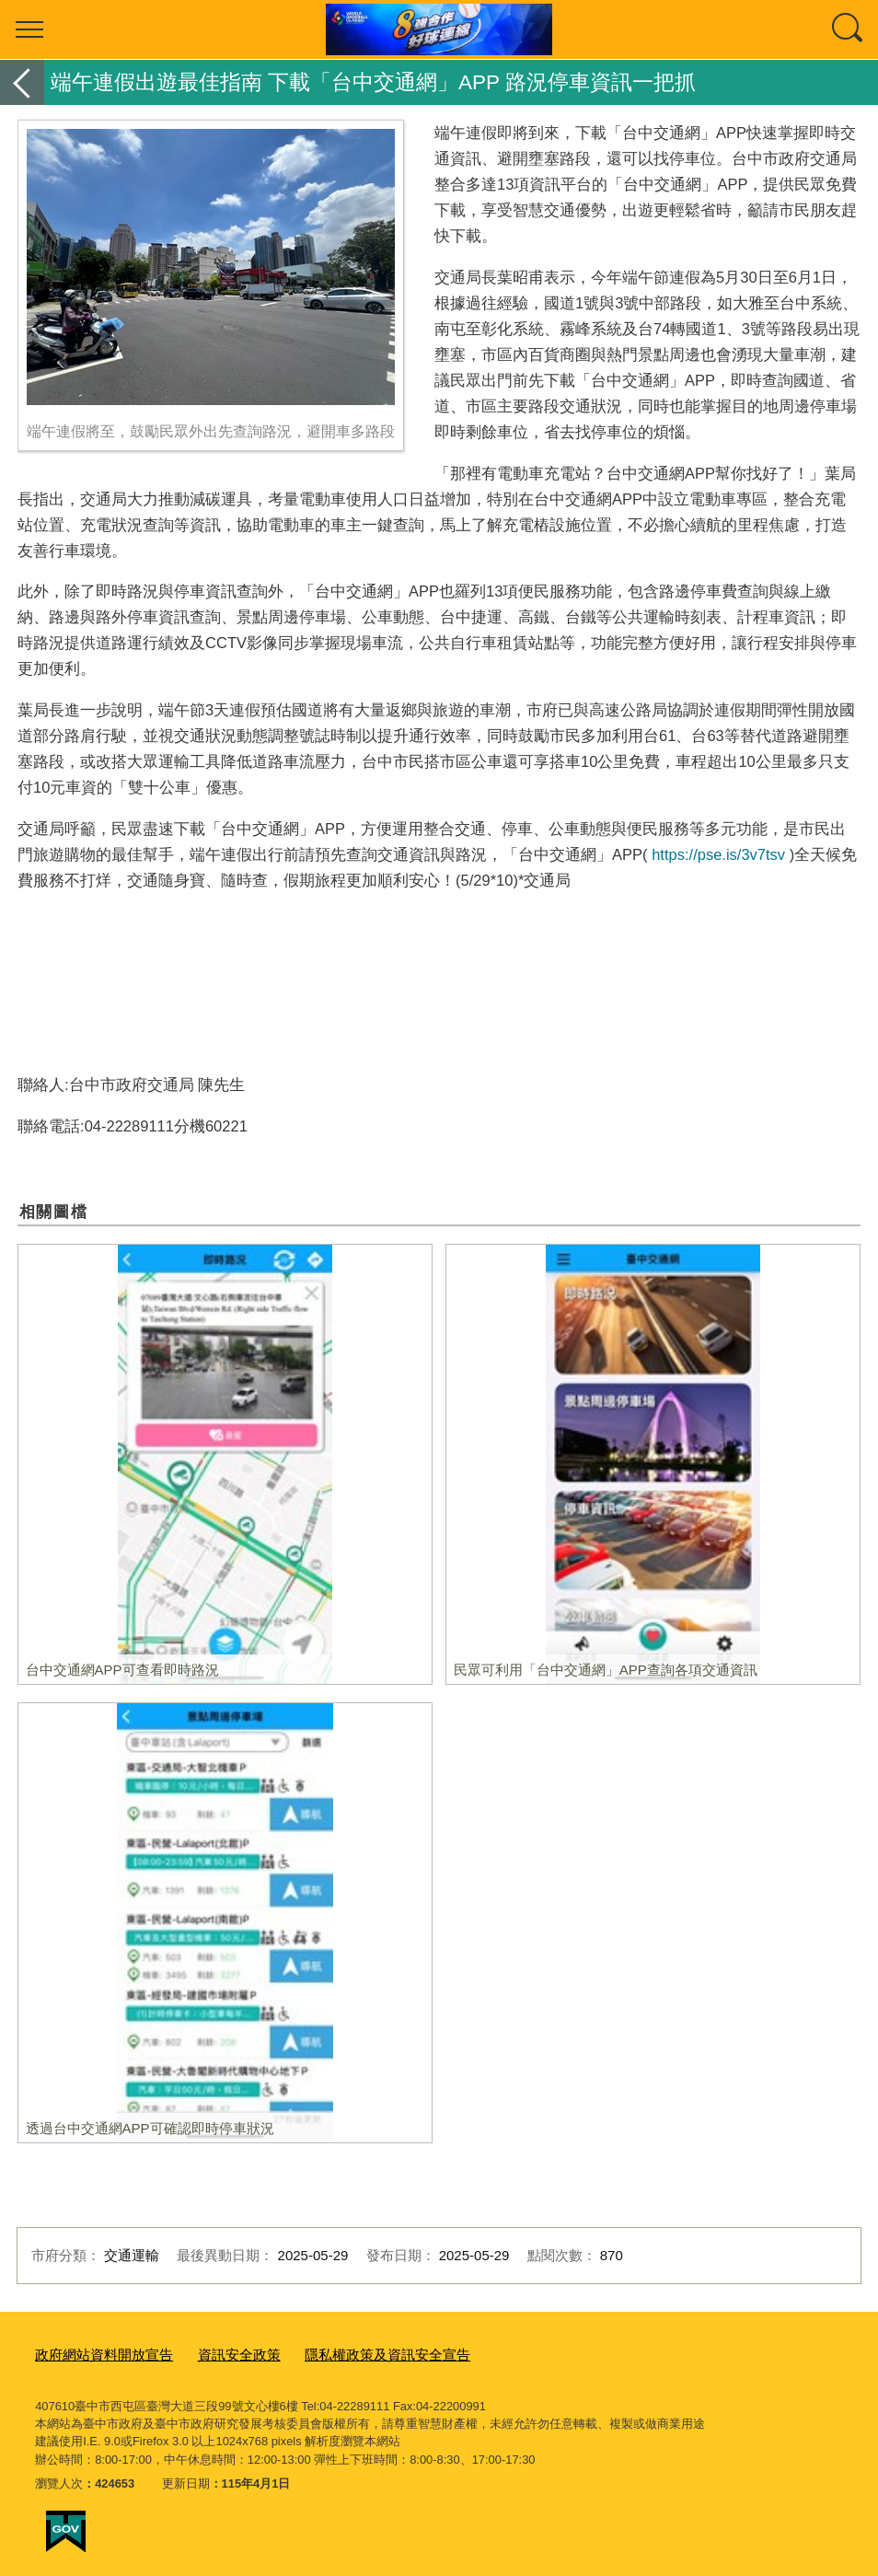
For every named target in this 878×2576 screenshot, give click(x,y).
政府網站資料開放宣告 (95, 2353)
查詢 (848, 29)
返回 (22, 82)
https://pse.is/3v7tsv (718, 854)
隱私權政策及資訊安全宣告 (347, 2353)
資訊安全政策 (215, 2353)
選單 (29, 29)
